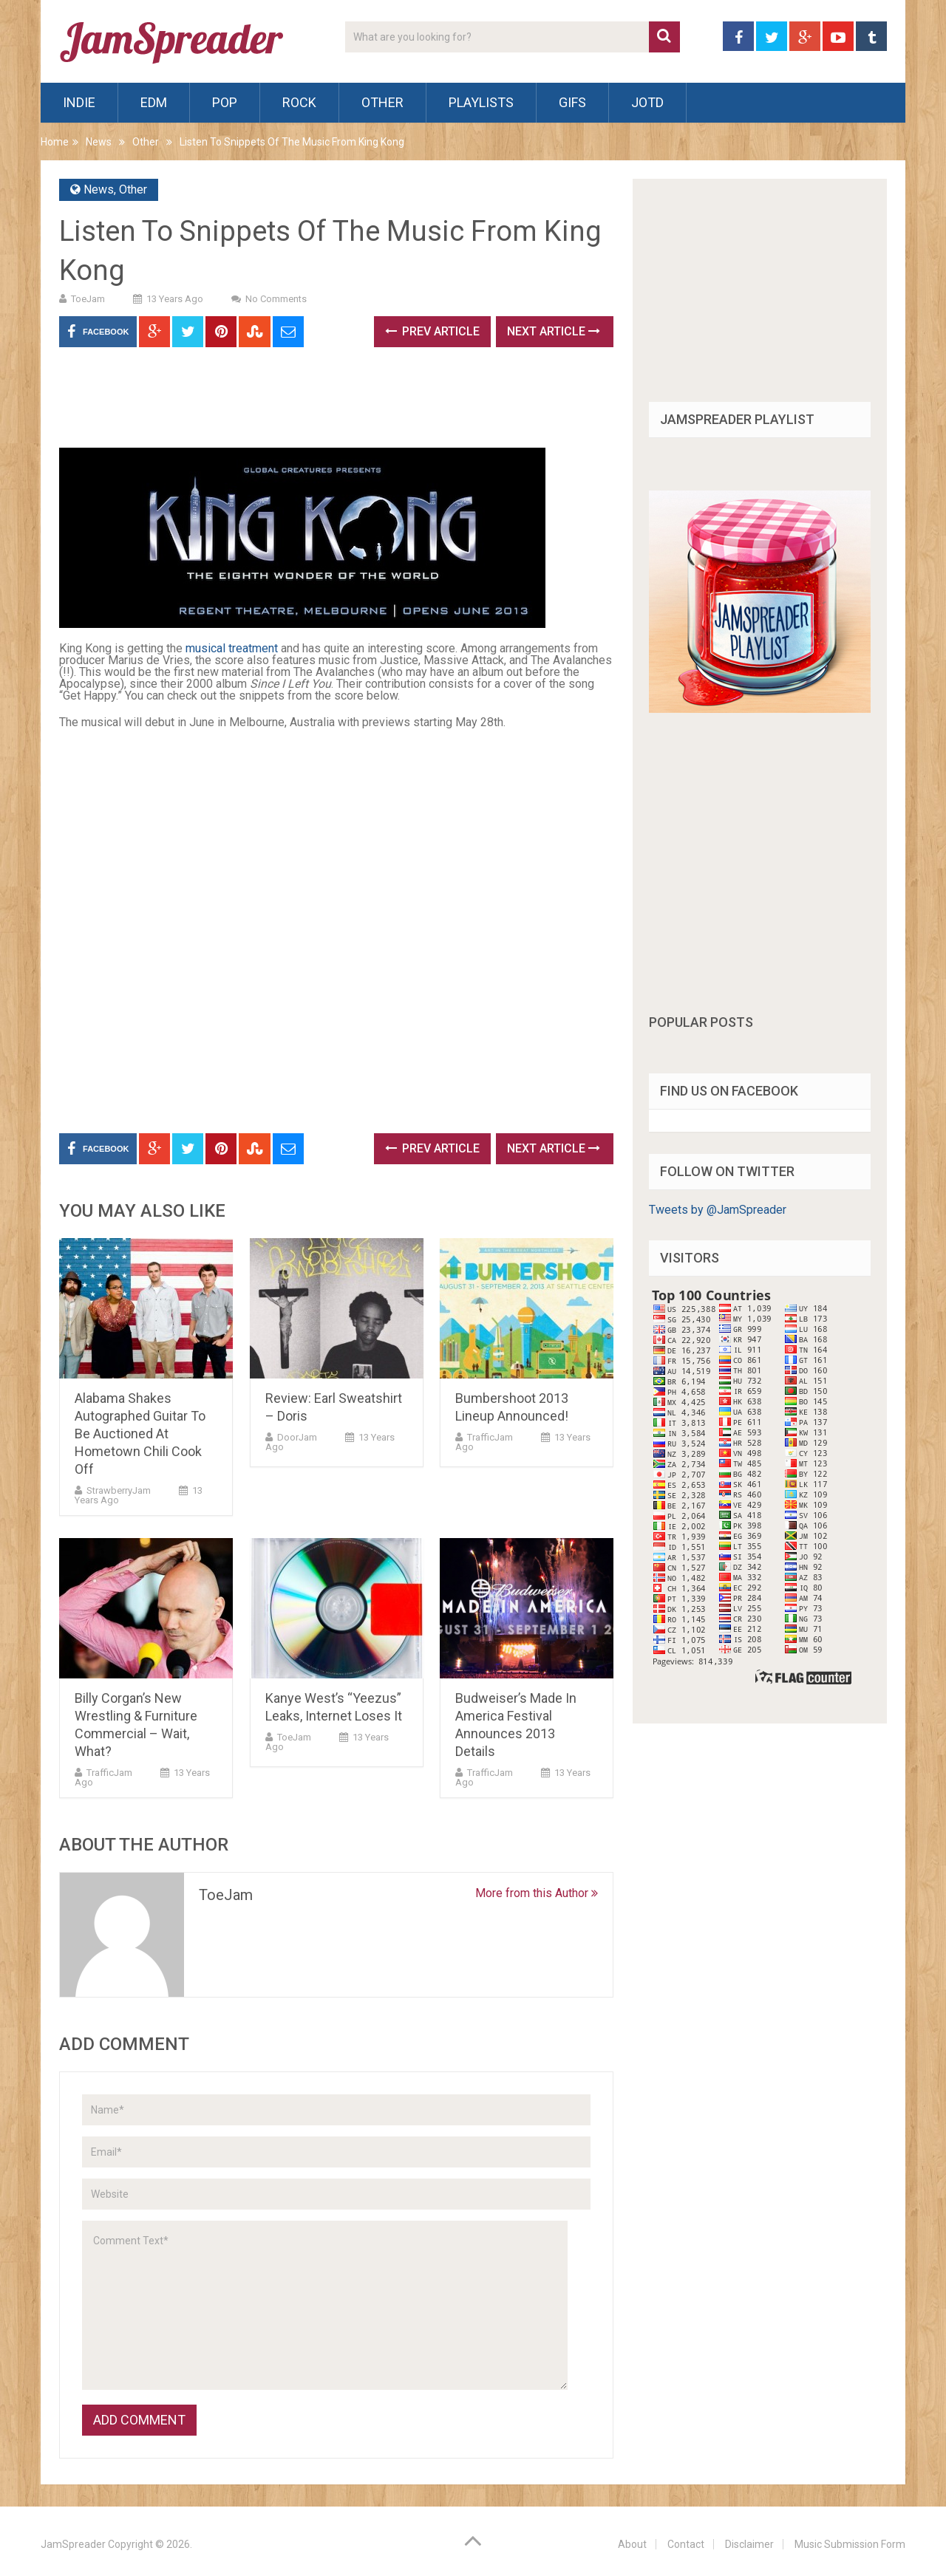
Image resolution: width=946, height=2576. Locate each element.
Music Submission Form (849, 2544)
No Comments (276, 298)
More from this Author (536, 1893)
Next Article (553, 331)
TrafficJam (490, 1437)
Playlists (481, 102)
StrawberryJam (118, 1490)
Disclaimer (749, 2544)
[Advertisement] (328, 402)
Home (55, 142)
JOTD (647, 102)
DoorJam (297, 1437)
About (632, 2544)
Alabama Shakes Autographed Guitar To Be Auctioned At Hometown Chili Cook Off (140, 1433)
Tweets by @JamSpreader (717, 1210)
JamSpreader (73, 2544)
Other (382, 102)
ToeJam (88, 298)
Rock (299, 102)
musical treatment (232, 648)
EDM (153, 102)
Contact (685, 2544)
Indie (79, 102)
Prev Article (432, 331)
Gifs (572, 102)
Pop (224, 102)
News (99, 142)
